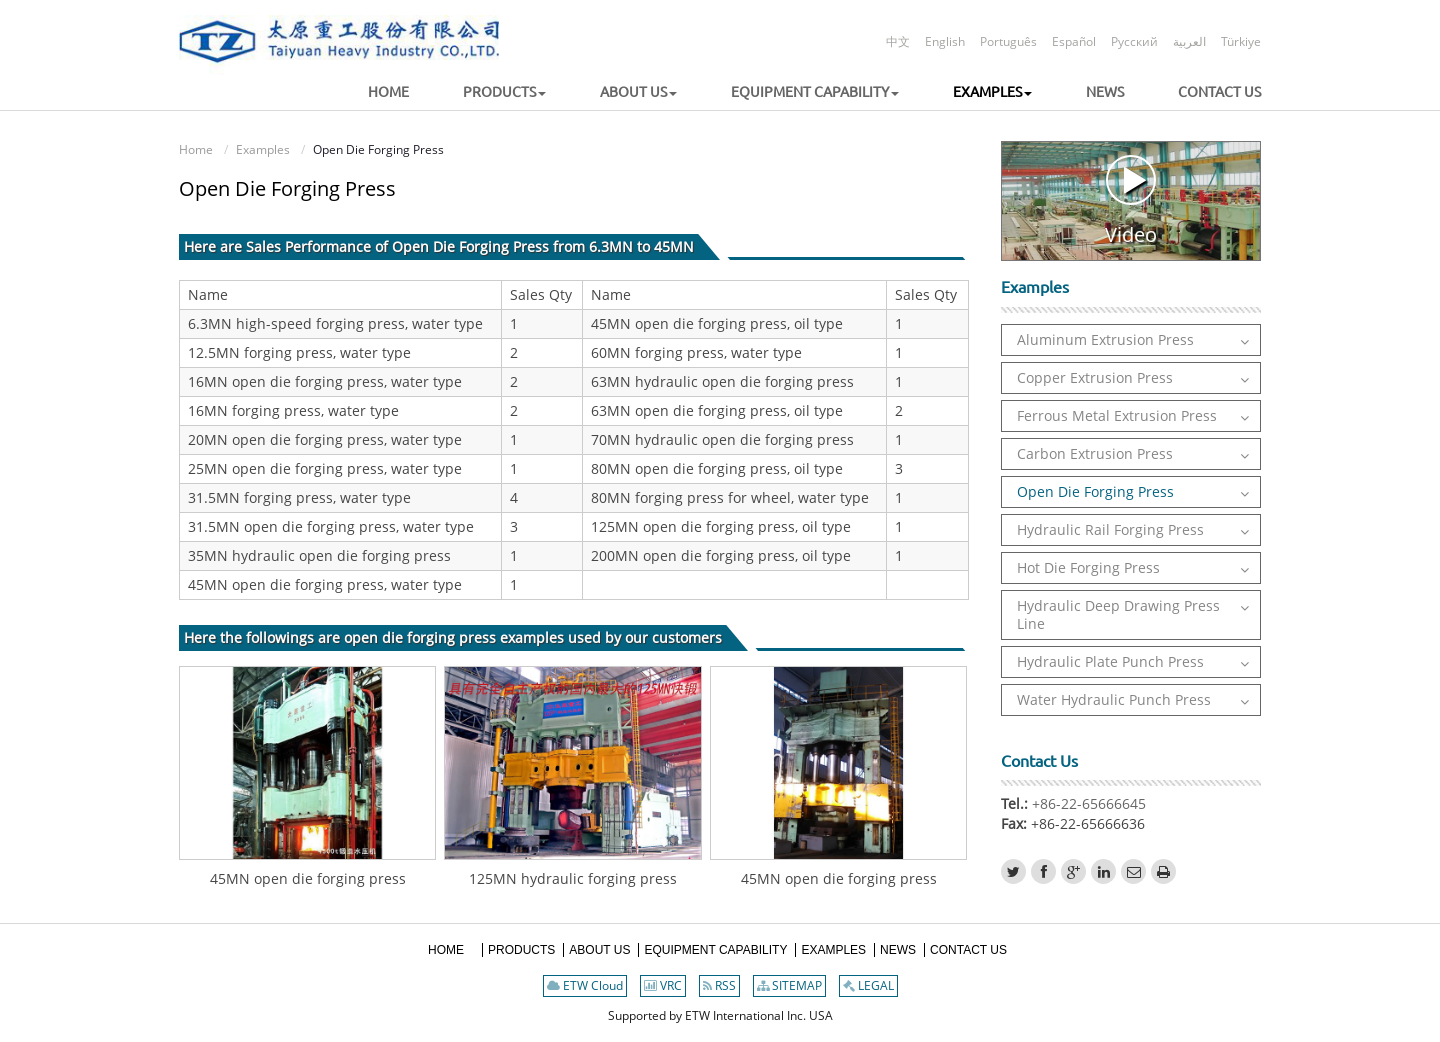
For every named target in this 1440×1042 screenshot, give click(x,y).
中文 (898, 41)
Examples (263, 149)
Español (1074, 41)
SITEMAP (789, 985)
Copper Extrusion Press (1095, 377)
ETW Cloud (585, 985)
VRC (663, 985)
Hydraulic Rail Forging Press (1110, 529)
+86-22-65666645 (1087, 803)
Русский (1134, 41)
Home (196, 149)
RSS (719, 985)
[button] (479, 92)
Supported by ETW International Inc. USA (720, 1015)
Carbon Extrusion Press (1095, 453)
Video (1131, 200)
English (945, 41)
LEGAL (868, 985)
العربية (1189, 41)
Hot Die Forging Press (1088, 567)
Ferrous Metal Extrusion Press (1117, 415)
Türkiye (1241, 41)
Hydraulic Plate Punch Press (1110, 661)
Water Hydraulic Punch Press (1114, 699)
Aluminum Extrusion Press (1105, 339)
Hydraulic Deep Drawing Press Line (1118, 614)
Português (1008, 41)
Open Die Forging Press (1095, 491)
